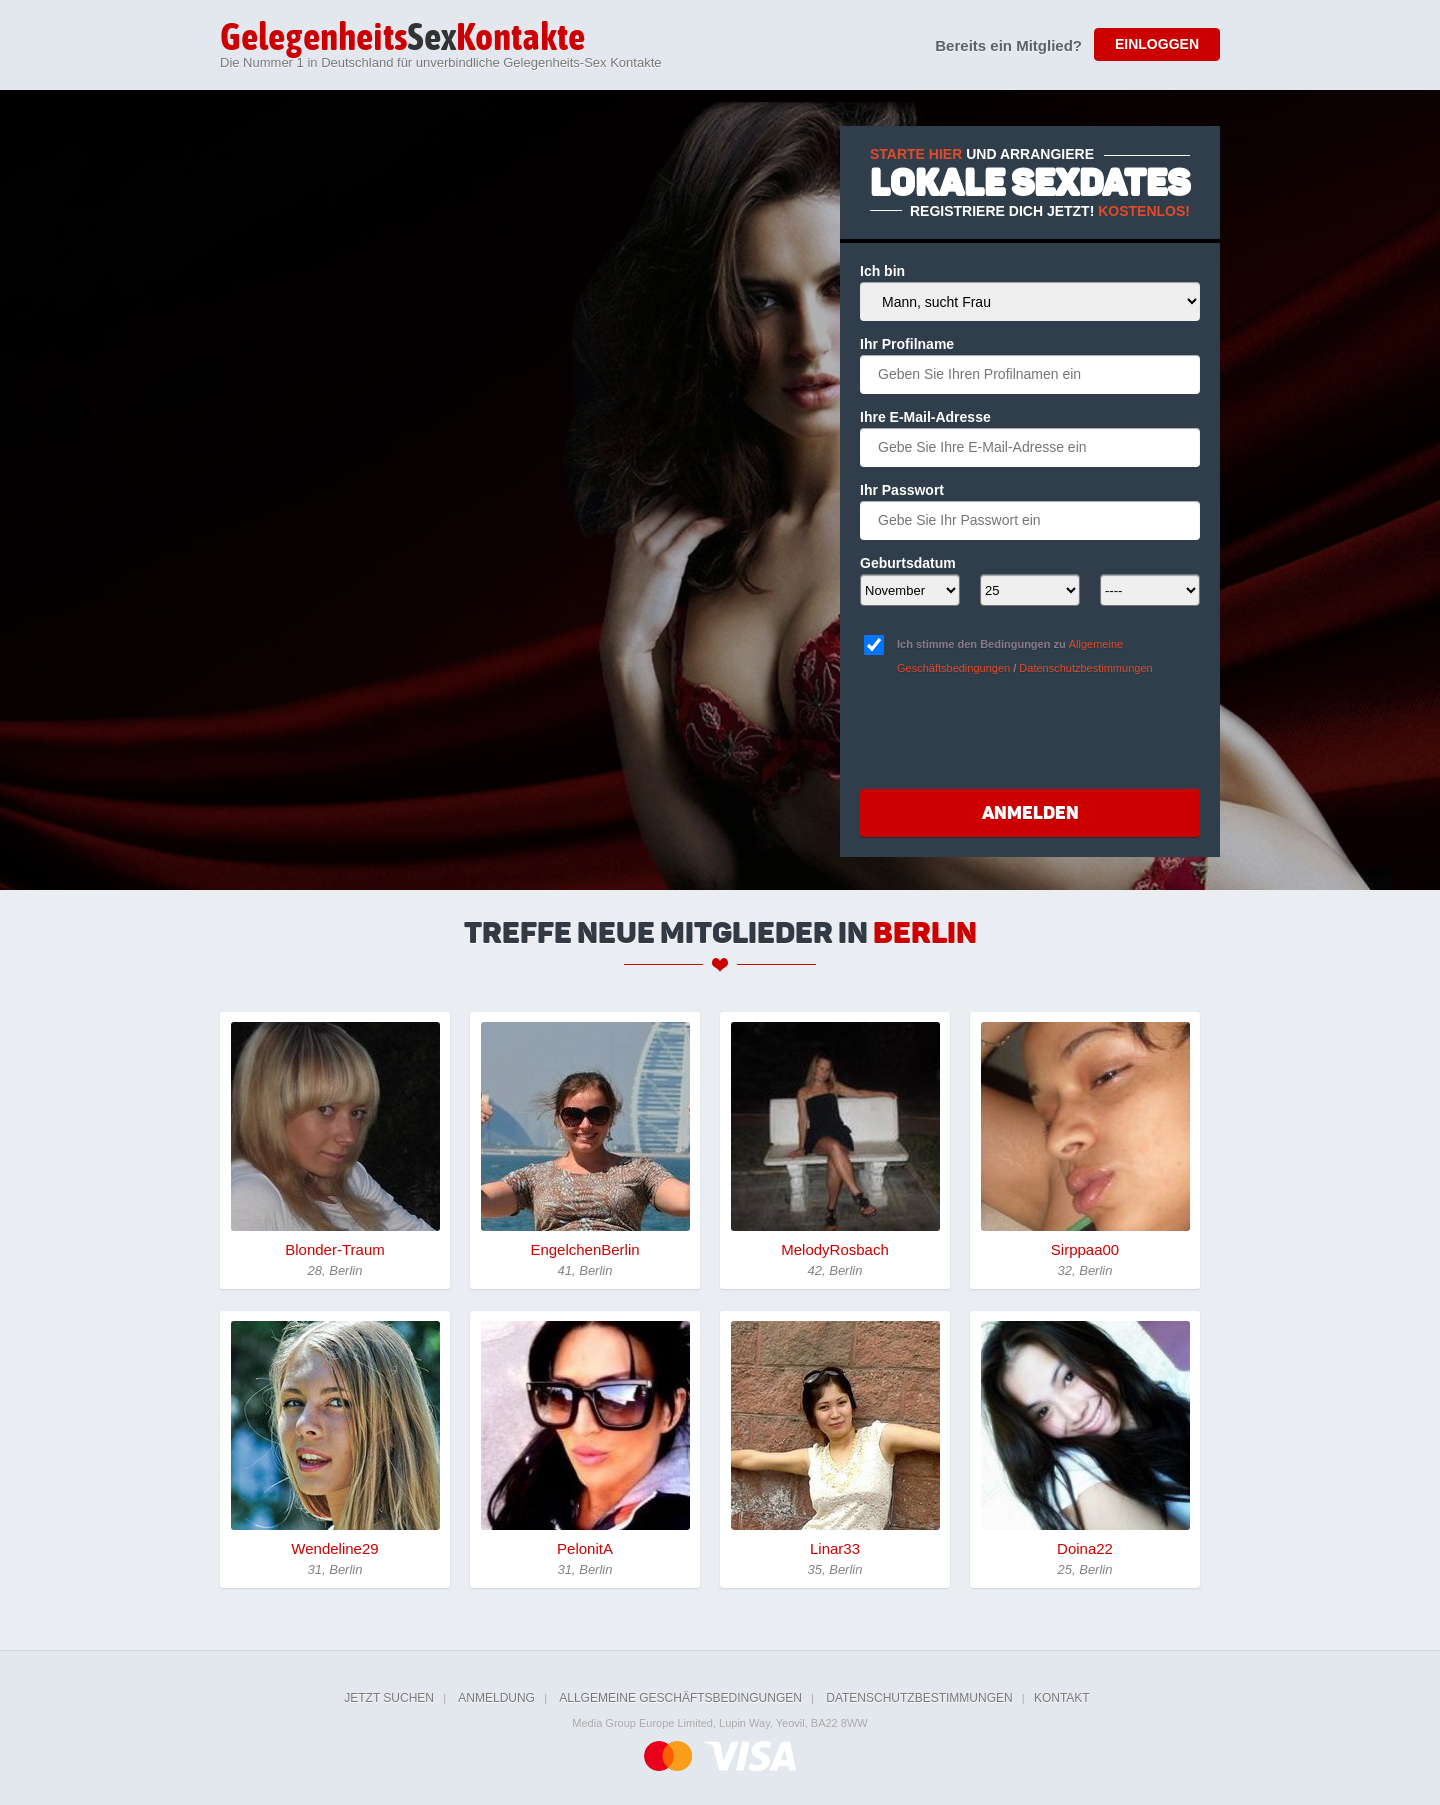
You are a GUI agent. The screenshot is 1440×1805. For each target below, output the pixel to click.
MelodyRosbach (835, 1249)
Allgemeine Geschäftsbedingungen (680, 1698)
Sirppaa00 (1085, 1249)
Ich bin (882, 271)
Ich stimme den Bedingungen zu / (1025, 656)
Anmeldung (496, 1698)
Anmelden (1030, 813)
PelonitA (585, 1548)
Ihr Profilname (907, 344)
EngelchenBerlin (584, 1249)
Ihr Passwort (902, 490)
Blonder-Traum (334, 1249)
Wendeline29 (334, 1548)
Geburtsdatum (908, 563)
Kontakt (1062, 1698)
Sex (402, 39)
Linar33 (835, 1548)
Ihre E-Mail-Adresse (925, 417)
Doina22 (1085, 1548)
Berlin (925, 933)
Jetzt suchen (389, 1698)
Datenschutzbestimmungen (1085, 668)
